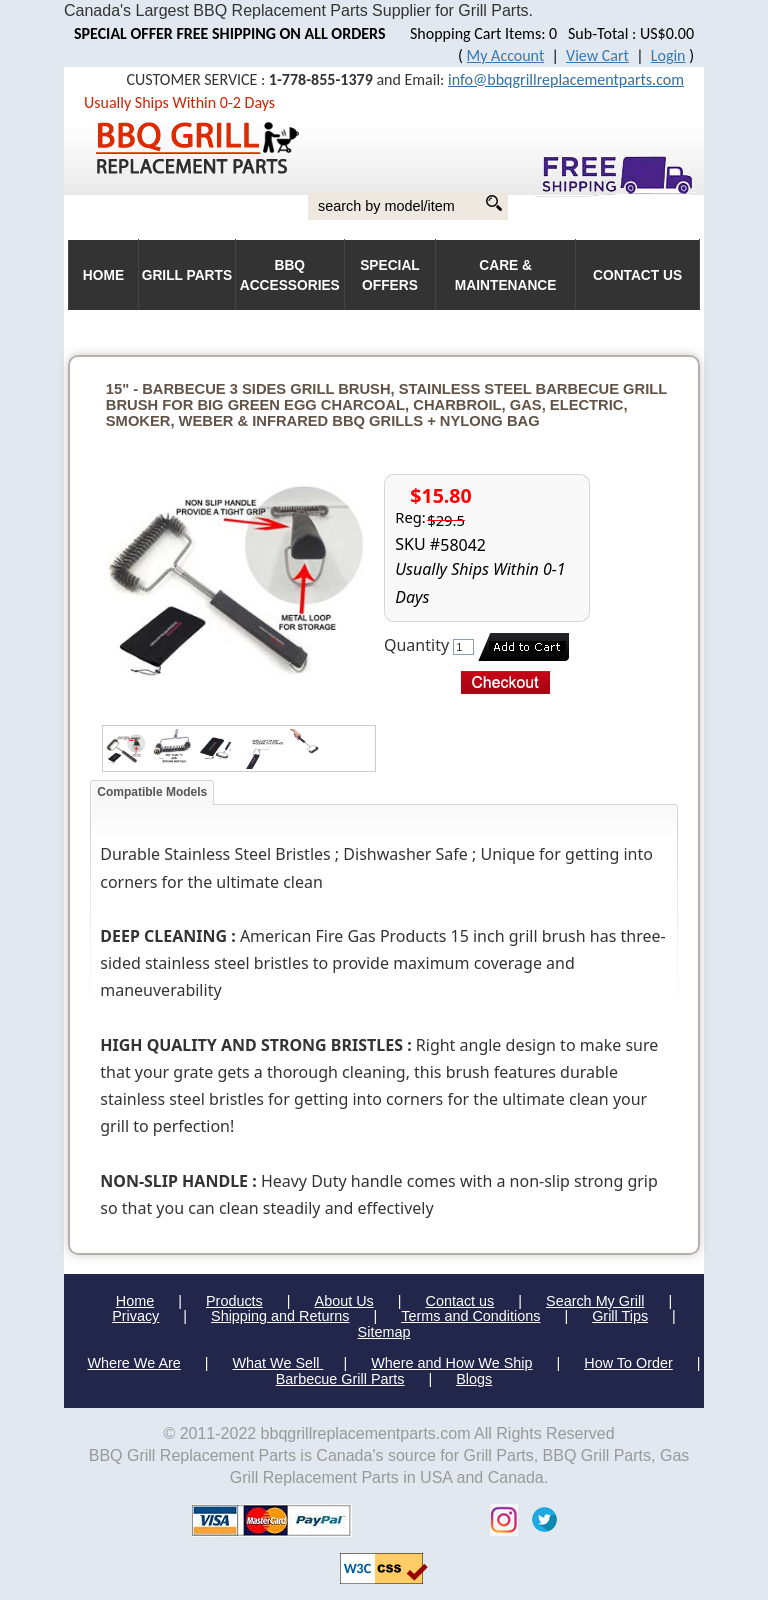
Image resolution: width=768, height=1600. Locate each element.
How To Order (628, 1363)
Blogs (474, 1379)
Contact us (459, 1301)
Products (234, 1301)
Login (668, 55)
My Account (506, 55)
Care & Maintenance (506, 275)
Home (135, 1301)
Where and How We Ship (451, 1363)
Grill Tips (620, 1316)
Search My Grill (595, 1301)
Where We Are (133, 1363)
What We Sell (278, 1363)
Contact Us (637, 275)
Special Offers (390, 275)
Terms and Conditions (470, 1316)
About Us (344, 1301)
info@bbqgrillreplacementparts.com (566, 79)
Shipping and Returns (280, 1316)
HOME (103, 275)
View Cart (597, 55)
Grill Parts (187, 275)
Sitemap (384, 1332)
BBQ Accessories (290, 275)
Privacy (135, 1316)
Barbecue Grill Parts (340, 1379)
